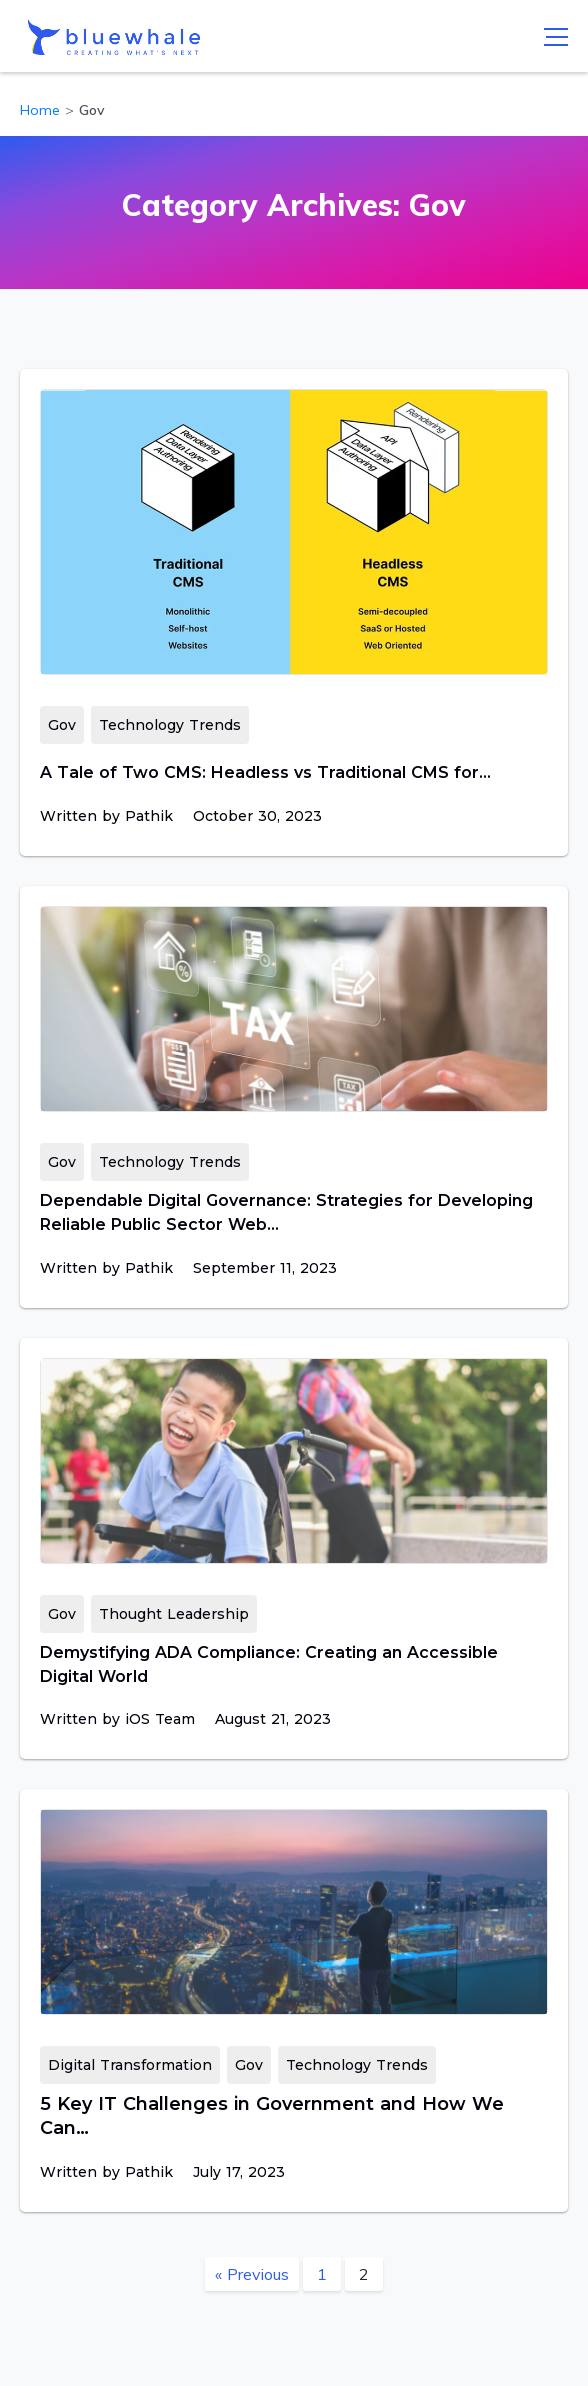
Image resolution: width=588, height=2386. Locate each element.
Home (40, 110)
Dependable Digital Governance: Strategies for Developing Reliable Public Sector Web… (286, 1212)
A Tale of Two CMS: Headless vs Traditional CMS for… (265, 772)
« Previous (252, 2274)
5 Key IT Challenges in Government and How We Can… (272, 2116)
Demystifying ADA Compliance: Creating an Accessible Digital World (269, 1664)
